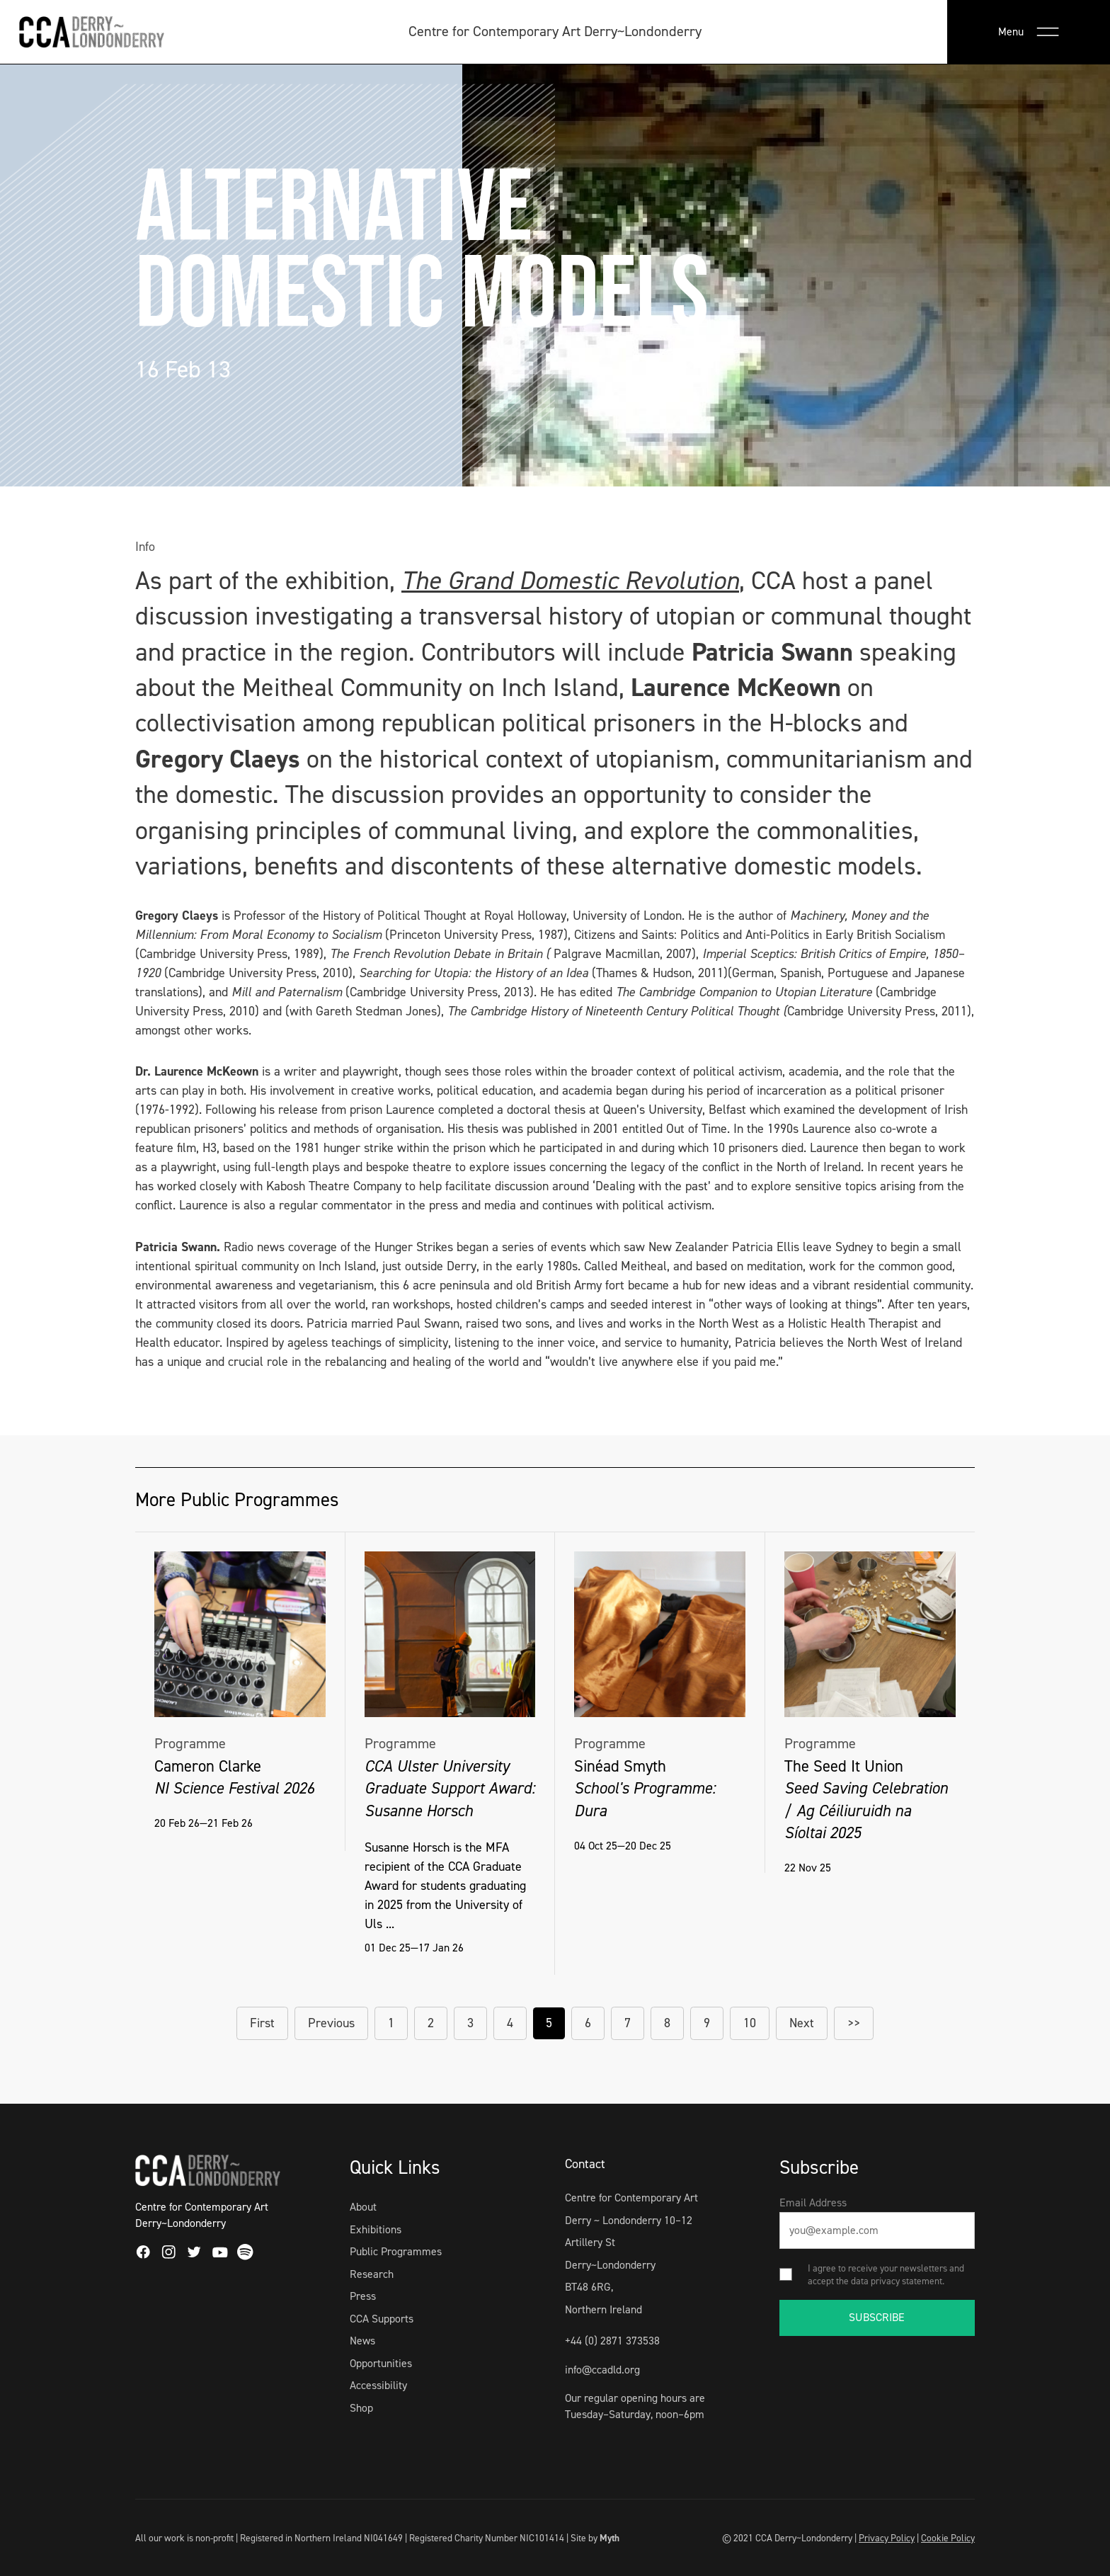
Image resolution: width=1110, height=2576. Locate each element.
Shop (361, 2407)
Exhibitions (375, 2229)
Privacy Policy (887, 2537)
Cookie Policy (948, 2537)
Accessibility (378, 2385)
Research (372, 2274)
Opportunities (381, 2363)
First (262, 2022)
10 (749, 2022)
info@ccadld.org (602, 2369)
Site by (595, 2537)
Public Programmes (396, 2251)
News (362, 2340)
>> (853, 2022)
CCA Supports (381, 2318)
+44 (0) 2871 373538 (612, 2340)
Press (363, 2296)
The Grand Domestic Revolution (570, 581)
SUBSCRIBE (877, 2317)
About (363, 2206)
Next (801, 2022)
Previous (331, 2022)
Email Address (813, 2202)
